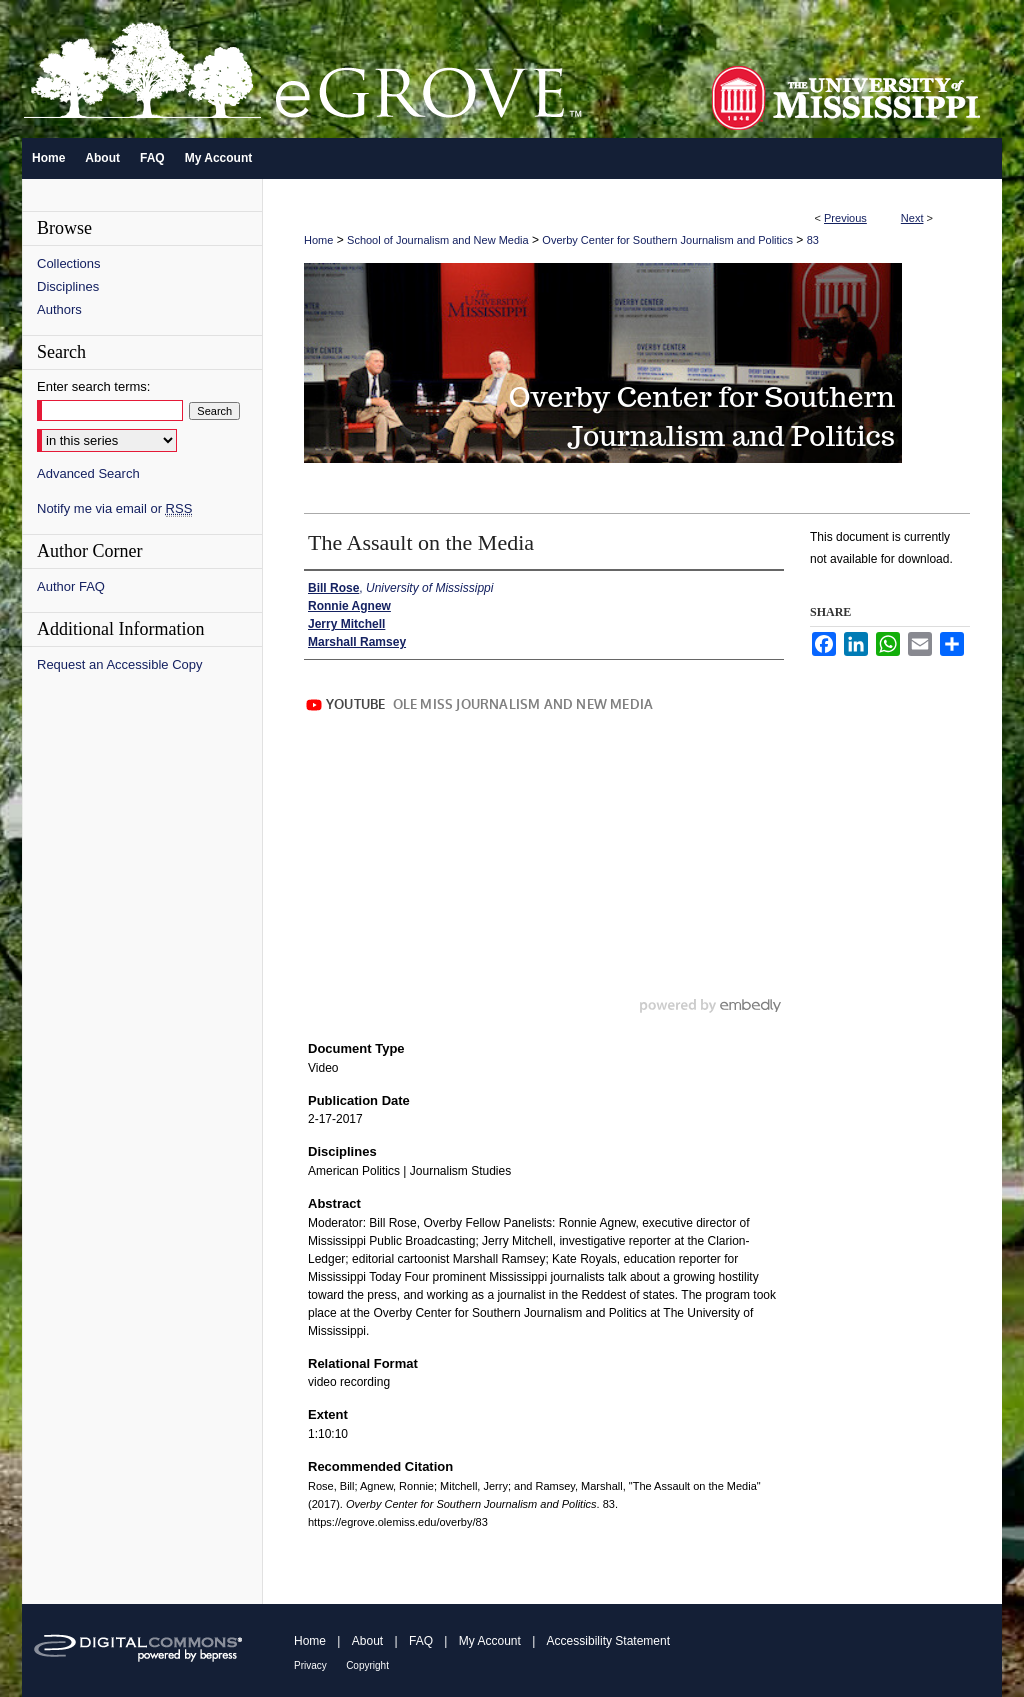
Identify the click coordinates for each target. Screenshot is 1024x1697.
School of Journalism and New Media (438, 240)
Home (318, 240)
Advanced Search (88, 473)
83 (813, 240)
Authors (59, 309)
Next (912, 218)
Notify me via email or (114, 508)
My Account (490, 1641)
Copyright (367, 1665)
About (367, 1641)
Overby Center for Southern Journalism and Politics (667, 240)
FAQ (421, 1641)
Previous (845, 218)
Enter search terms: (93, 386)
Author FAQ (71, 586)
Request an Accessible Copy (119, 664)
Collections (69, 263)
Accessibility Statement (608, 1641)
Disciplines (68, 286)
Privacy (310, 1665)
